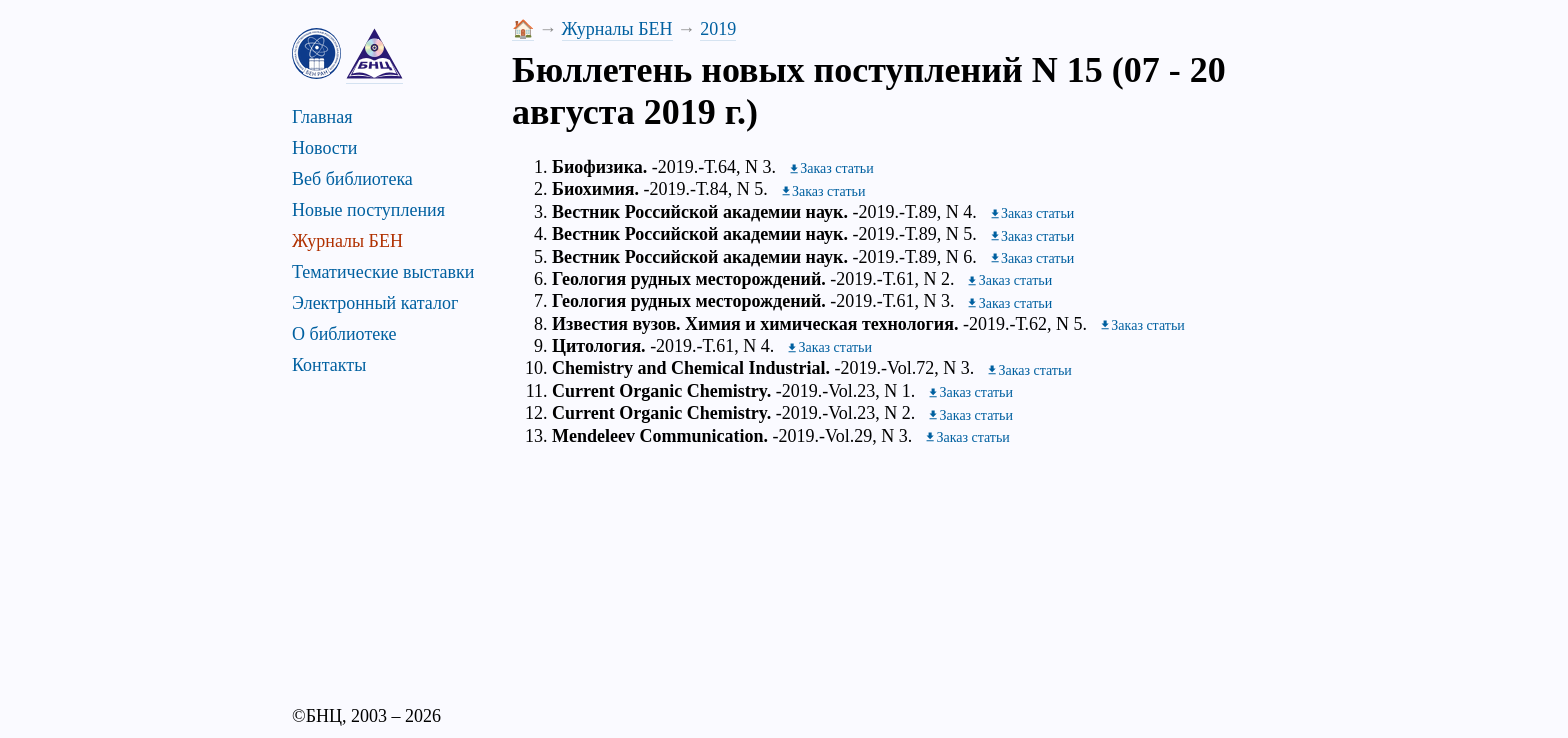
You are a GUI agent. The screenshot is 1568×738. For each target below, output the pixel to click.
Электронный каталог (375, 303)
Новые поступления (368, 210)
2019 (718, 29)
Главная (322, 117)
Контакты (329, 365)
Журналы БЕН (347, 241)
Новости (324, 148)
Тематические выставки (383, 272)
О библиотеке (344, 334)
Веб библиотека (352, 179)
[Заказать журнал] (831, 168)
